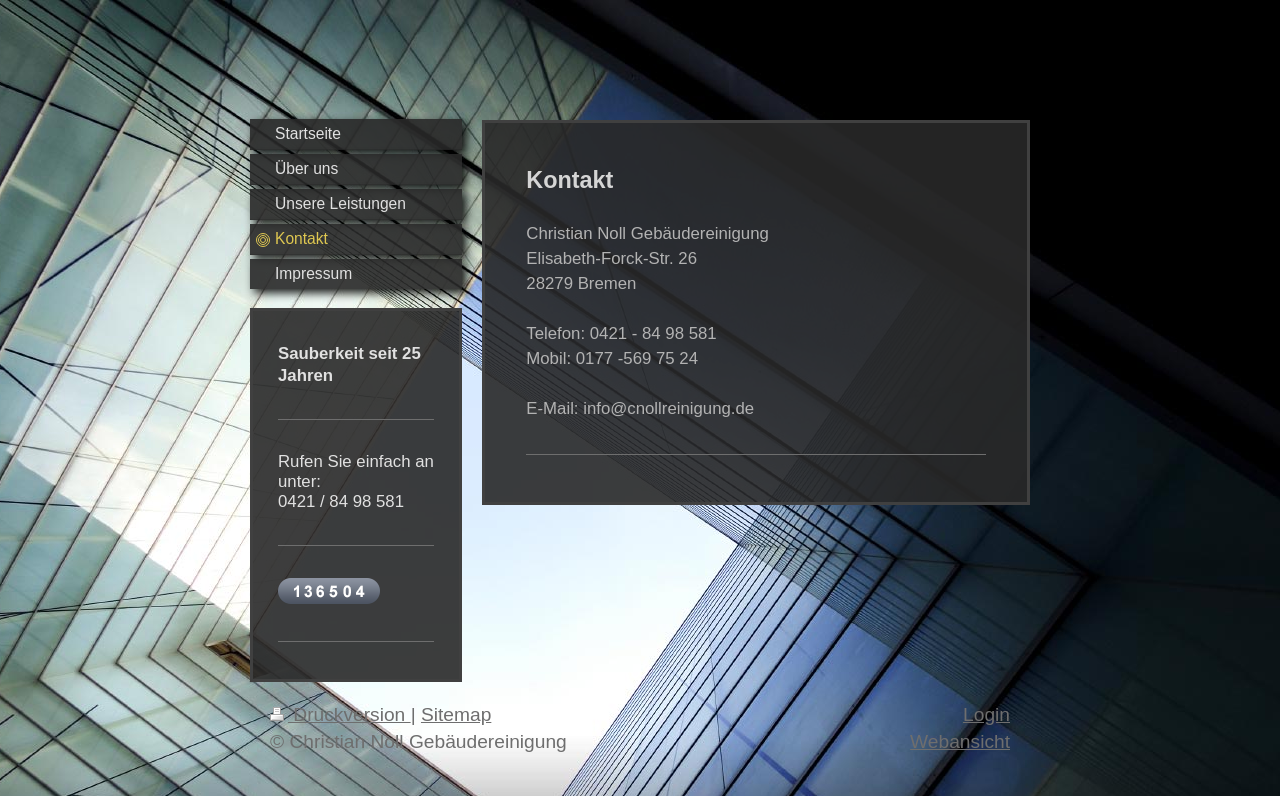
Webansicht (960, 741)
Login (986, 714)
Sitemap (456, 714)
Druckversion (340, 714)
